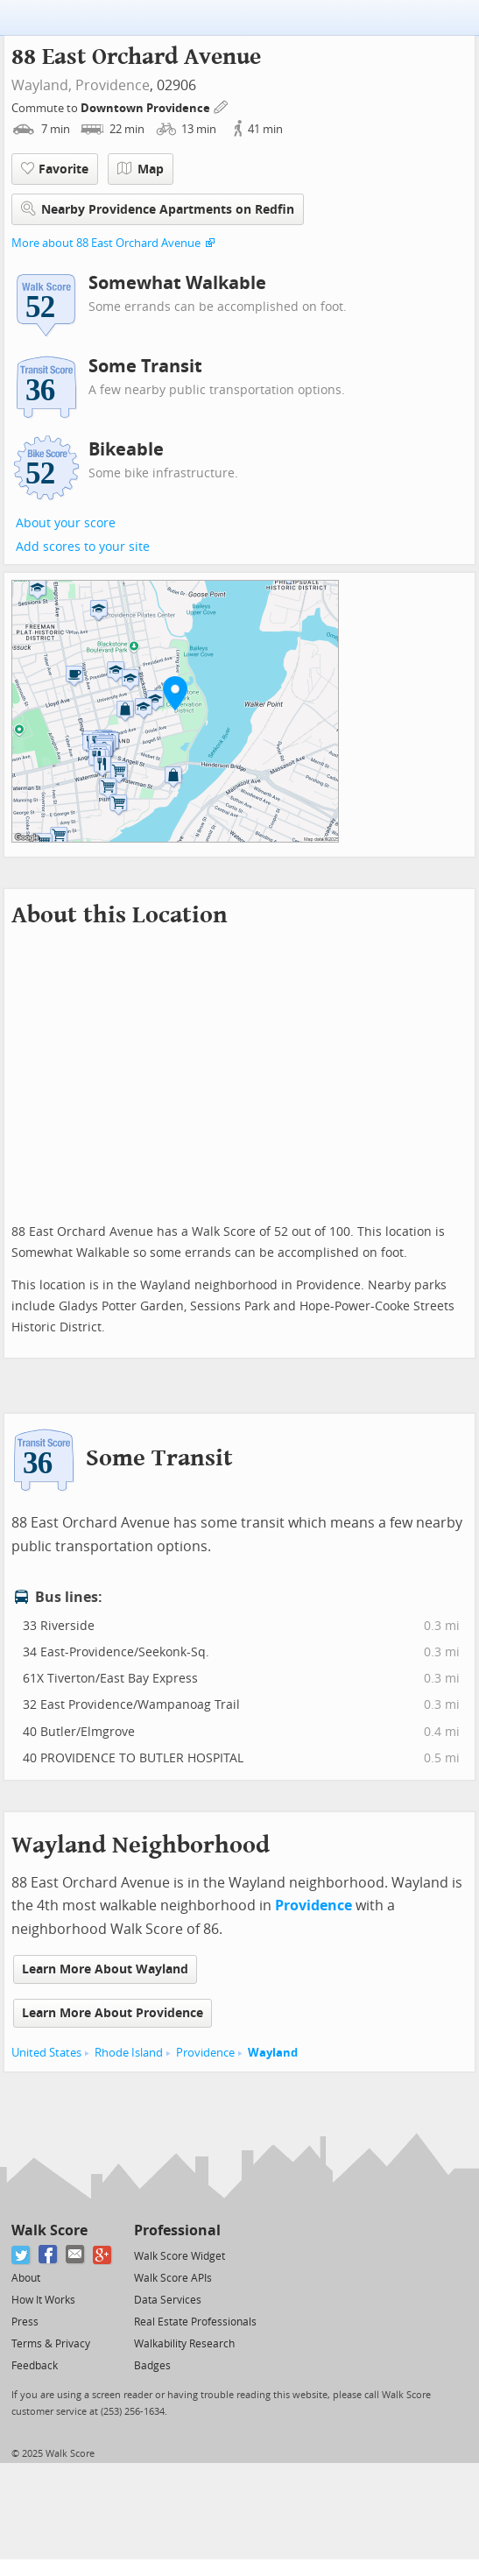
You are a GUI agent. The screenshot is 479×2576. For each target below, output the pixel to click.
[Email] (76, 2255)
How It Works (43, 2300)
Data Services (167, 2300)
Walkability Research (184, 2344)
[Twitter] (21, 2255)
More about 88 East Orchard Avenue (106, 243)
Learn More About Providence (112, 2013)
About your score (66, 523)
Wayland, (41, 85)
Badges (152, 2366)
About (25, 2278)
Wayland (273, 2052)
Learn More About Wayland (105, 1969)
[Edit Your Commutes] (221, 105)
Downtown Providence (147, 108)
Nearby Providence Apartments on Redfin (157, 209)
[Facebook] (49, 2255)
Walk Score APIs (173, 2278)
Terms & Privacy (50, 2344)
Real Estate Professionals (195, 2322)
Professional (177, 2230)
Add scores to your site (83, 547)
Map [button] (140, 169)
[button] (175, 692)
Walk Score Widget (179, 2256)
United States (46, 2052)
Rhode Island (129, 2052)
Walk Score (49, 2230)
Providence (112, 85)
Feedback (34, 2366)
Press (25, 2322)
